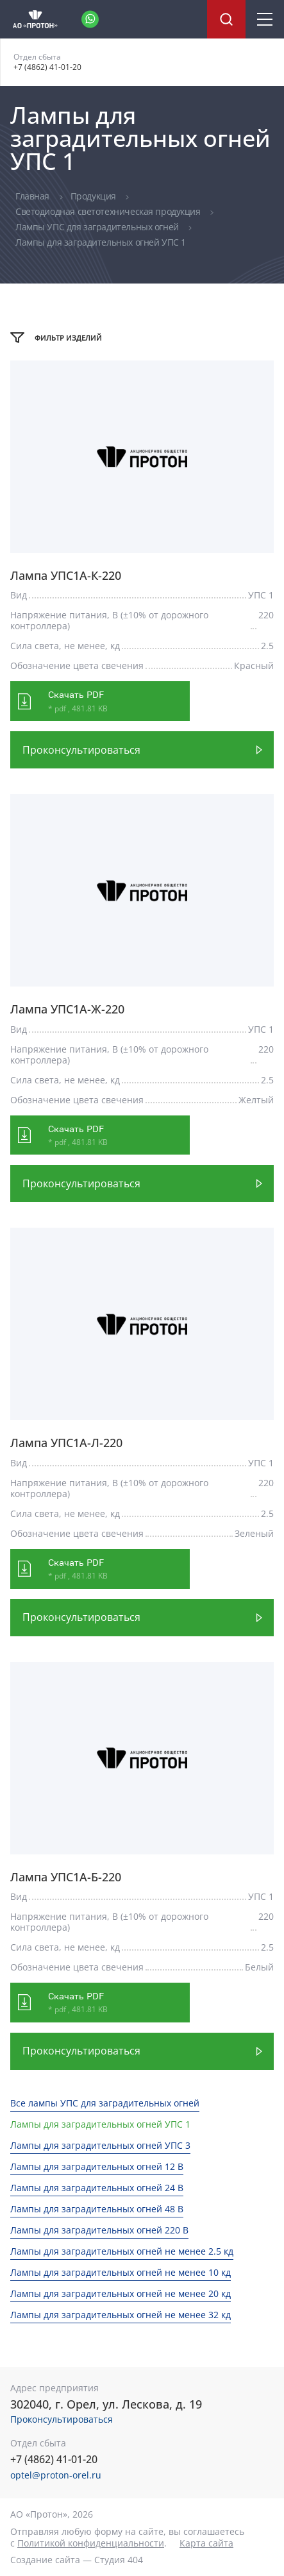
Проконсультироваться (81, 750)
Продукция (95, 196)
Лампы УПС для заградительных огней (98, 227)
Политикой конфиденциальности (90, 2543)
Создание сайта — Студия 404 (76, 2560)
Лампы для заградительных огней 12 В (96, 2166)
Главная (33, 196)
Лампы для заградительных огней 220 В (99, 2230)
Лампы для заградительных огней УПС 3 (100, 2145)
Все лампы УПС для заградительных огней (104, 2103)
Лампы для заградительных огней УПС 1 (100, 2124)
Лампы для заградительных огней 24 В (96, 2188)
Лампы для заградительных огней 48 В (96, 2209)
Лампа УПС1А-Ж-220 (67, 1009)
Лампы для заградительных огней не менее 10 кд (120, 2272)
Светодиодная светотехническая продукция (109, 211)
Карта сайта (206, 2543)
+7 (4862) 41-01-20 (47, 67)
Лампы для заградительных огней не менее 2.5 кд (121, 2251)
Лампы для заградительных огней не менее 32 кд (120, 2315)
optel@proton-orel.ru (55, 2475)
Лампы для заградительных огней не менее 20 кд (120, 2293)
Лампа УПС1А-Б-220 (65, 1877)
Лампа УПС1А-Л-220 (66, 1443)
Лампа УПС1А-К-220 (65, 575)
